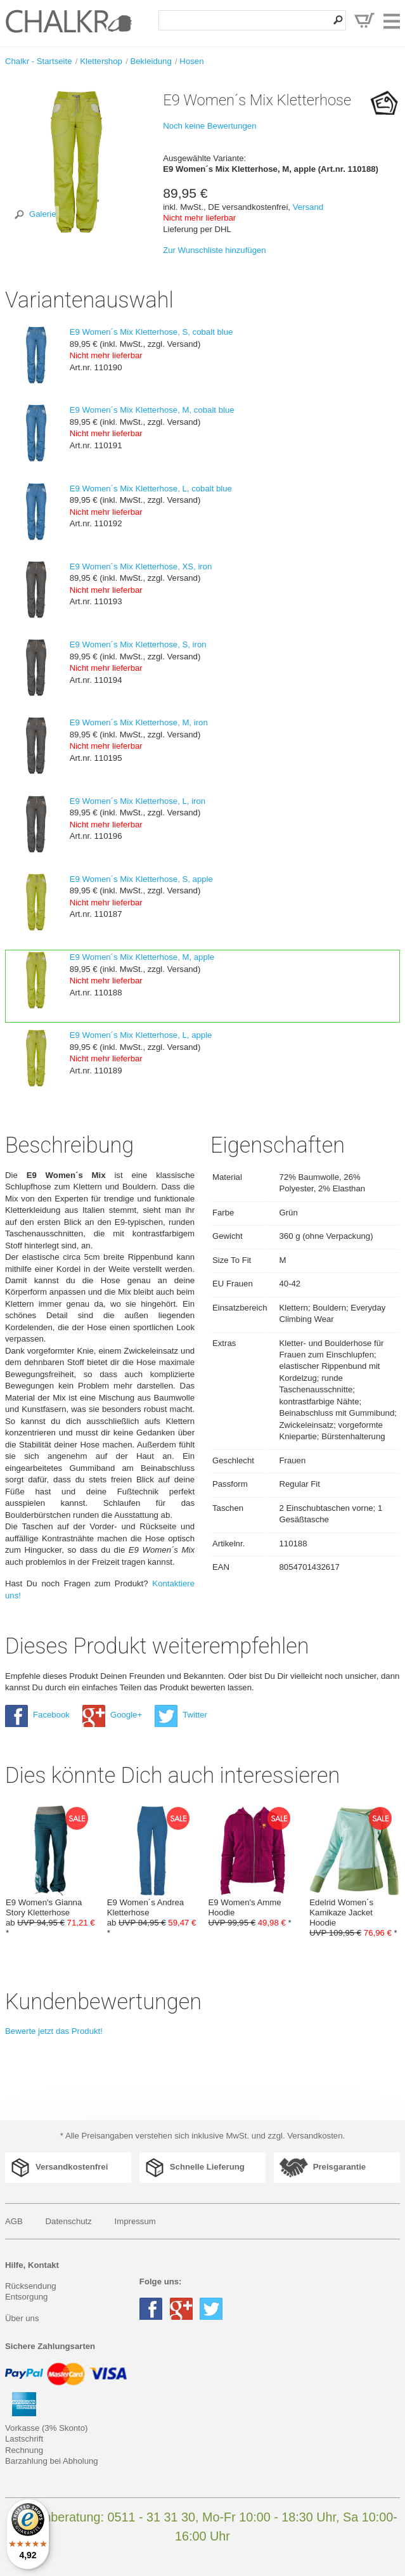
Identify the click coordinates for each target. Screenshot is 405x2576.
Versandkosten (314, 2135)
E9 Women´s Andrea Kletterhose (152, 1872)
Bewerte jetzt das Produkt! (54, 2031)
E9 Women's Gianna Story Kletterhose (51, 1872)
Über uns (22, 2318)
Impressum (135, 2221)
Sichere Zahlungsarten (50, 2346)
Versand (308, 207)
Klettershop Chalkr (68, 21)
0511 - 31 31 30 (151, 2517)
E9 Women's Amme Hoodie (254, 1867)
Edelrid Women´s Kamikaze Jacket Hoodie (354, 1872)
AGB (14, 2221)
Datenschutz (69, 2221)
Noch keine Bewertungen (209, 126)
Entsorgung (26, 2296)
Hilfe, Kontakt (32, 2265)
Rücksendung (30, 2286)
